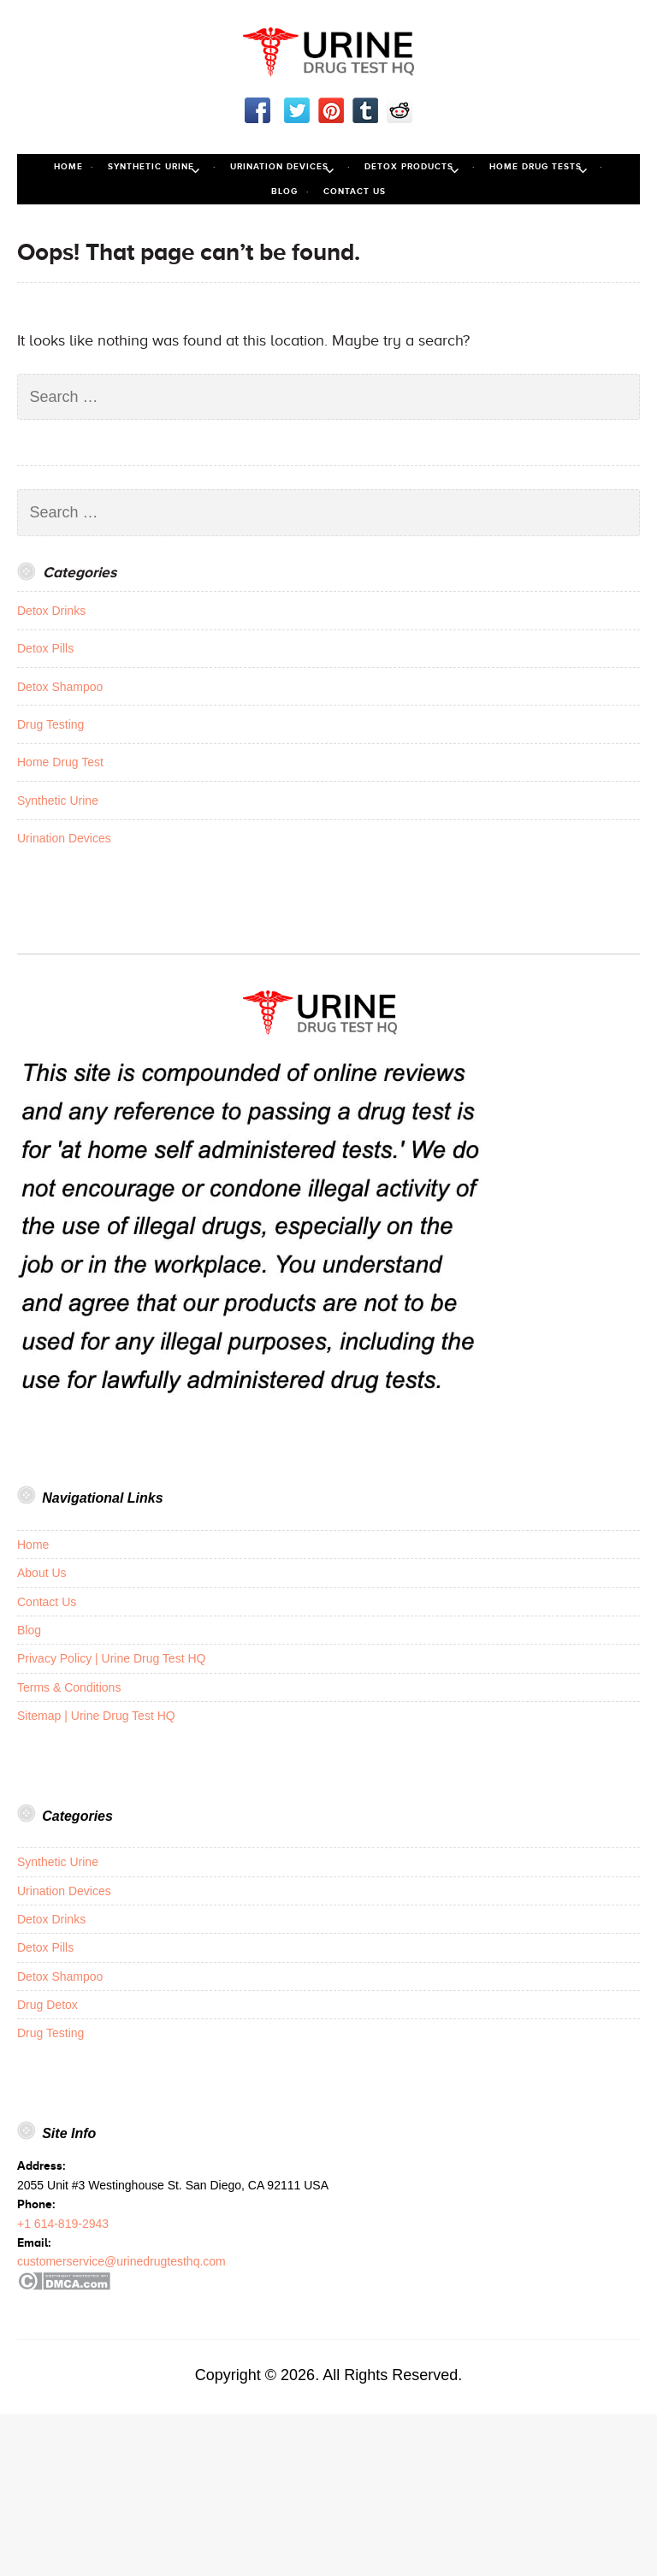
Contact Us (354, 191)
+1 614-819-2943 (63, 2223)
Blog (284, 191)
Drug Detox (47, 2005)
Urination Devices (279, 166)
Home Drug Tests (535, 166)
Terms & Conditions (69, 1687)
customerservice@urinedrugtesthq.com (121, 2261)
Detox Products (408, 166)
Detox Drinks (51, 610)
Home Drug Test (60, 762)
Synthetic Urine (151, 166)
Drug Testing (50, 724)
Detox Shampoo (60, 687)
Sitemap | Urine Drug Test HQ (96, 1715)
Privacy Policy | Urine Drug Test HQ (111, 1658)
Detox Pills (45, 648)
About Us (42, 1573)
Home (68, 166)
